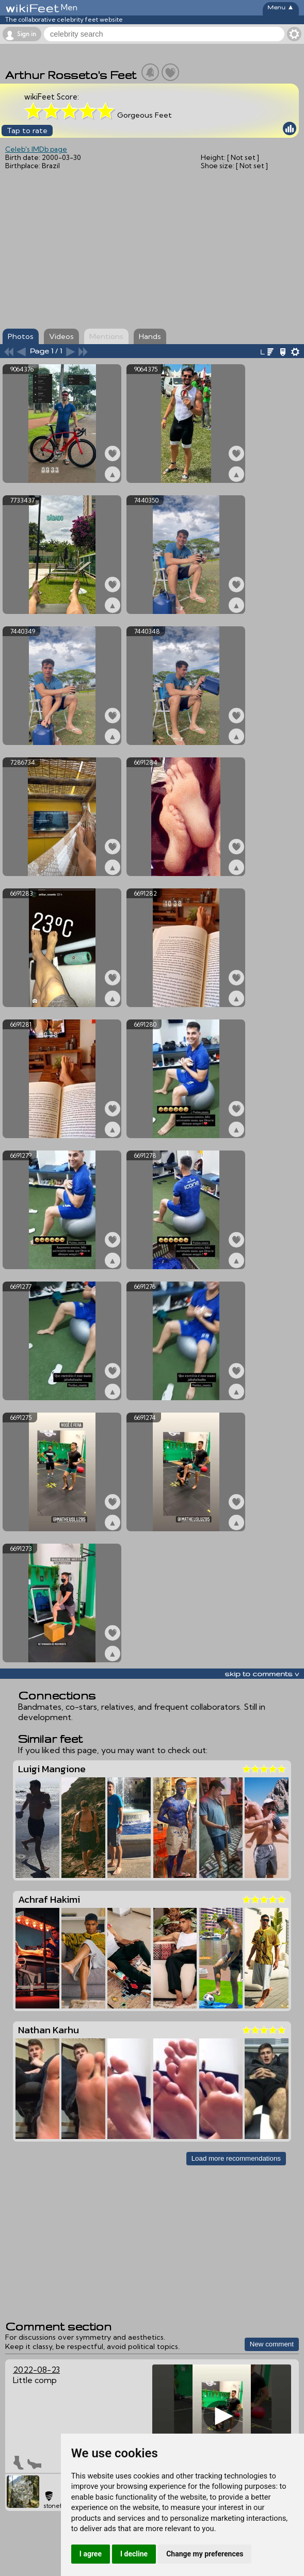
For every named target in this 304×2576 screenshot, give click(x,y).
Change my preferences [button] (204, 2554)
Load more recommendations (236, 2158)
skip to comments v (262, 1674)
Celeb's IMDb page (36, 149)
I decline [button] (134, 2554)
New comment (272, 2344)
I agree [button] (90, 2554)
